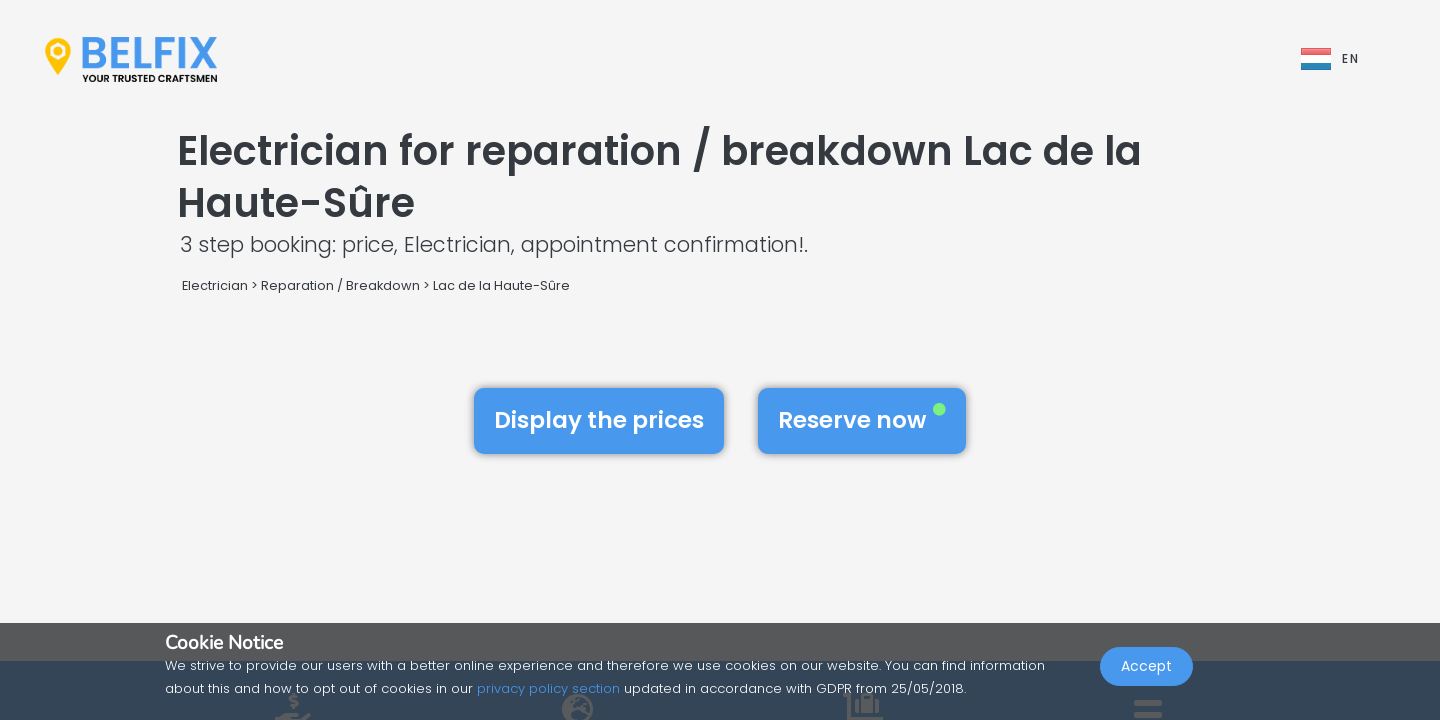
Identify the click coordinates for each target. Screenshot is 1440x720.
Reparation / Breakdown (340, 285)
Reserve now (862, 420)
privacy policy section (548, 688)
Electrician (215, 285)
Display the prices (599, 420)
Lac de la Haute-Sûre (501, 285)
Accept (1146, 676)
